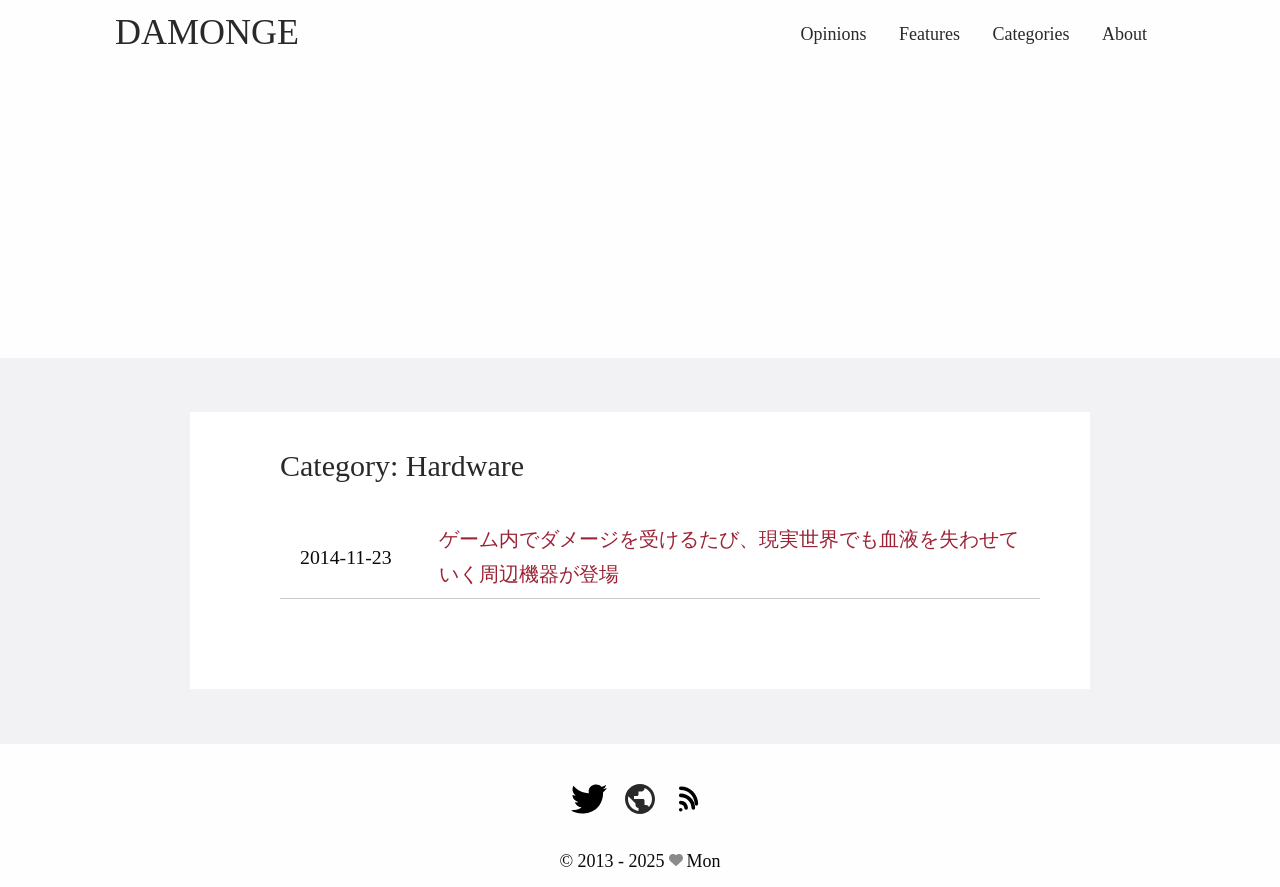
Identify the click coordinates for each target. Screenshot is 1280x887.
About (1124, 34)
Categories (1031, 34)
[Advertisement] (640, 208)
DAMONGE (207, 32)
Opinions (834, 34)
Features (929, 34)
